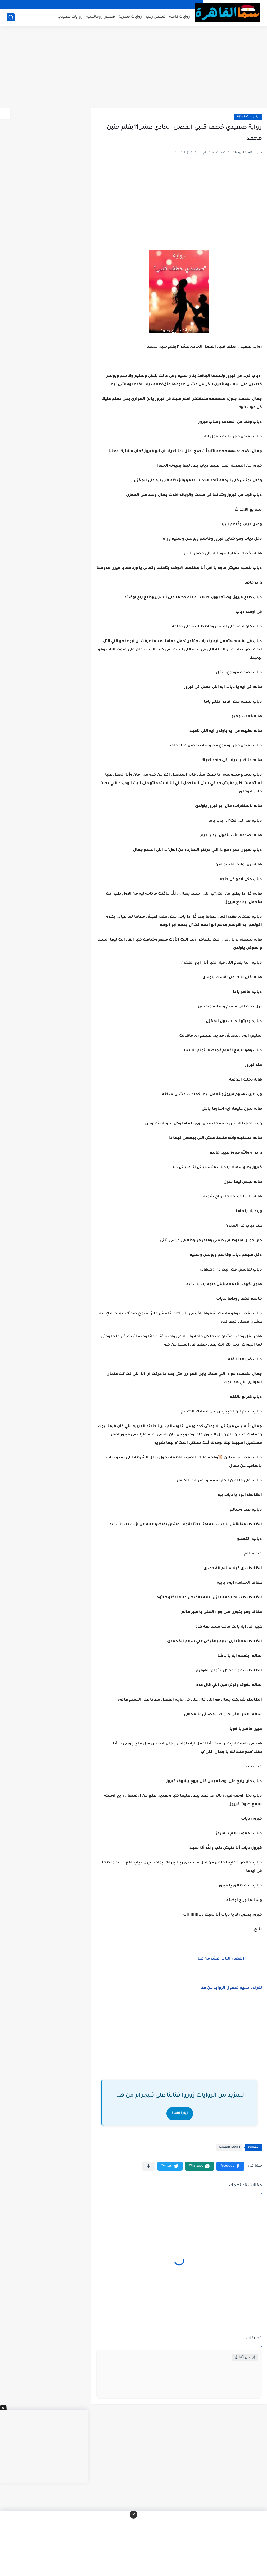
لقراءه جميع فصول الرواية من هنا (230, 1988)
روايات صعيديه (70, 17)
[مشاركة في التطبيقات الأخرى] (148, 2166)
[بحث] (11, 17)
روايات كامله (179, 17)
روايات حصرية (130, 17)
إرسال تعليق (244, 2357)
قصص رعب (155, 17)
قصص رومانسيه (100, 17)
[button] (230, 2166)
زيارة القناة (180, 2113)
